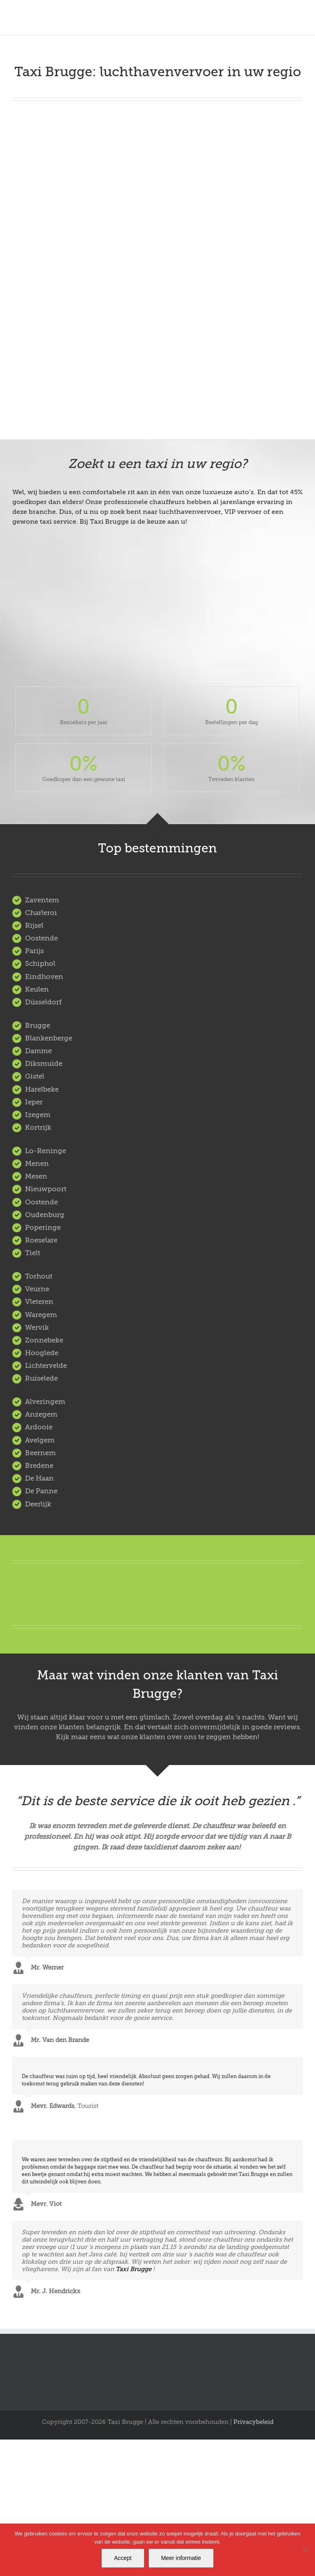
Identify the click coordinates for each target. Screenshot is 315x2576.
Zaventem (42, 900)
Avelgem (40, 1440)
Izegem (37, 1115)
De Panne (41, 1491)
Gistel (34, 1076)
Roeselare (41, 1240)
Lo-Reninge (45, 1151)
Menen (37, 1164)
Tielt (32, 1253)
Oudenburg (44, 1215)
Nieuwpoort (45, 1189)
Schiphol (40, 964)
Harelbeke (42, 1089)
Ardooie (38, 1427)
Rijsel (34, 925)
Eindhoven (44, 977)
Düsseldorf (43, 1002)
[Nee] (305, 2550)
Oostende (41, 938)
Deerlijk (38, 1504)
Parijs (34, 951)
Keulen (37, 989)
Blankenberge (48, 1038)
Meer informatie (181, 2558)
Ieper (34, 1102)
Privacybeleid (253, 2422)
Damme (38, 1051)
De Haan (39, 1478)
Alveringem (45, 1402)
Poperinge (43, 1227)
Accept (123, 2558)
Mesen (36, 1176)
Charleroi (41, 913)
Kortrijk (38, 1127)
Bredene (39, 1466)
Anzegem (41, 1414)
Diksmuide (43, 1064)
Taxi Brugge (133, 2269)
